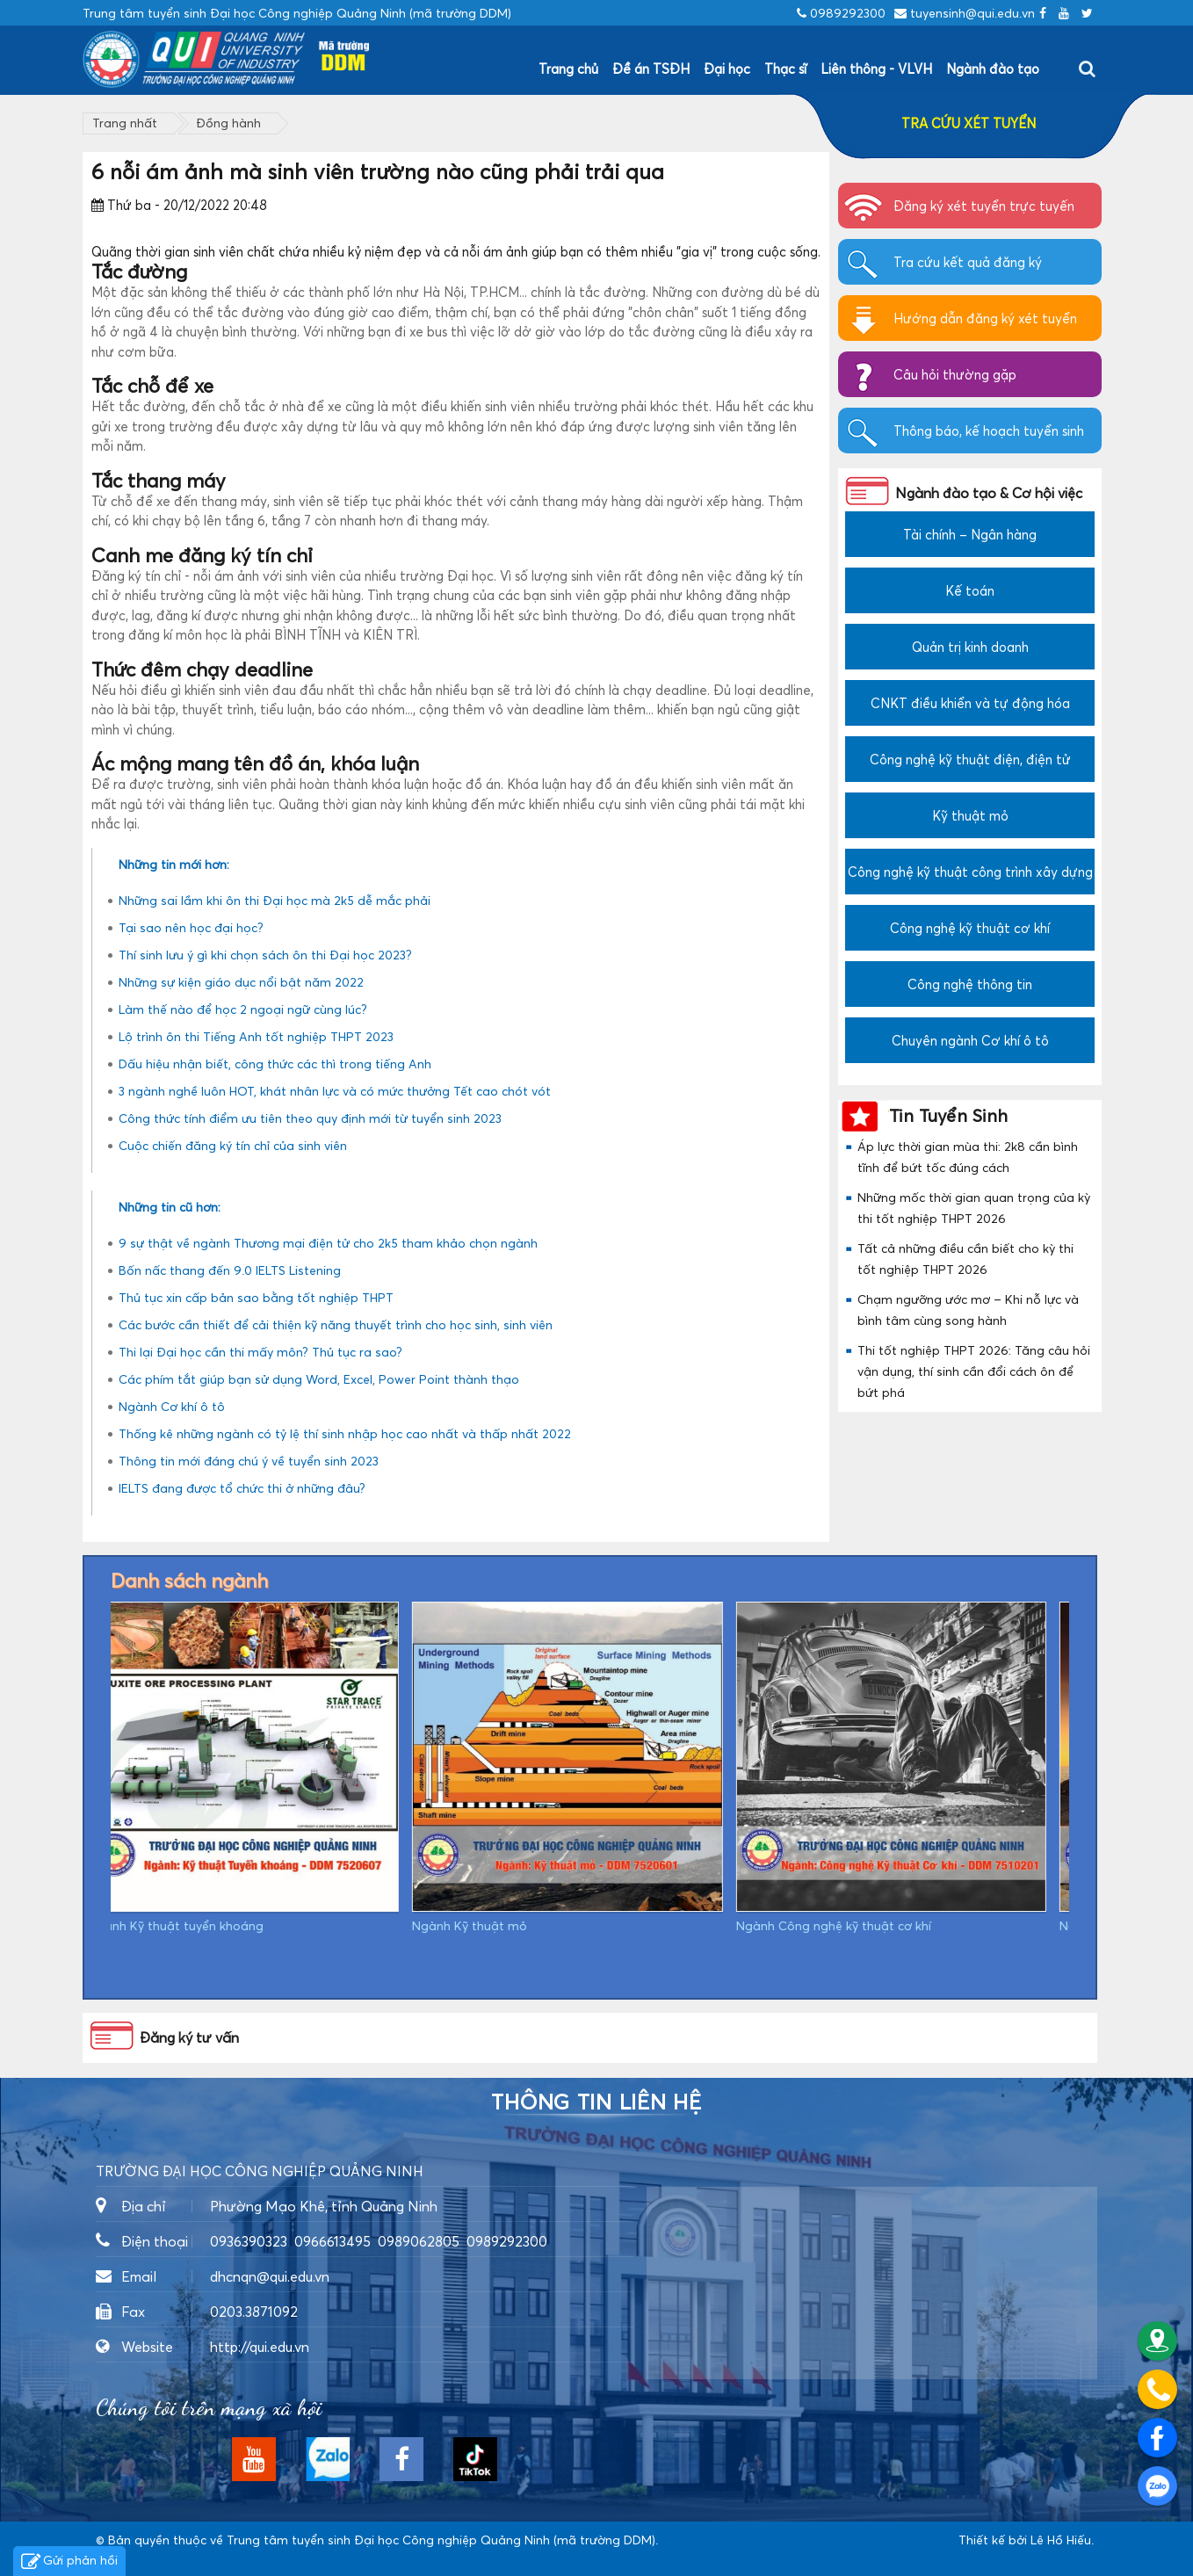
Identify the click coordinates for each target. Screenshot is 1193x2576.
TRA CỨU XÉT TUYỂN (968, 123)
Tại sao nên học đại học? (191, 927)
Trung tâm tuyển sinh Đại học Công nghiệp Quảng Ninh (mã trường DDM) (441, 2539)
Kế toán (969, 590)
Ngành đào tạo (992, 68)
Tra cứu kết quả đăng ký (967, 262)
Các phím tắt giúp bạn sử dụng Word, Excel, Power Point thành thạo (319, 1378)
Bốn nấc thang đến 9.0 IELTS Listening (230, 1270)
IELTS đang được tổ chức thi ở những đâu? (242, 1487)
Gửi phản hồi (69, 2562)
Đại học (727, 68)
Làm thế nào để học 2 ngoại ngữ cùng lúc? (243, 1009)
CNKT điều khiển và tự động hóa (970, 703)
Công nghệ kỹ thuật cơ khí (970, 928)
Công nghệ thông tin (969, 984)
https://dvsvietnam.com (165, 2558)
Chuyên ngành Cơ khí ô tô (970, 1040)
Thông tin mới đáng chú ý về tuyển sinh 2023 (249, 1460)
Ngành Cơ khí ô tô (172, 1406)
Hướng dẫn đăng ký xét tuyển (985, 318)
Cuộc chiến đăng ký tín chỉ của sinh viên (233, 1145)
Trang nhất (124, 122)
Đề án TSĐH (651, 68)
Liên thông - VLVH (876, 68)
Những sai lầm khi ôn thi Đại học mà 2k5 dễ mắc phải (274, 900)
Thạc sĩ (785, 68)
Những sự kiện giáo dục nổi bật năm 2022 (241, 981)
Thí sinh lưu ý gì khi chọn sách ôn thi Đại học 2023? (265, 954)
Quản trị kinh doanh (970, 647)
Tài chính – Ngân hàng (970, 534)
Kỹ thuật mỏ (970, 815)
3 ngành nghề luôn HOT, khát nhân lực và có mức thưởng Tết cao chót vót (335, 1090)
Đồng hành (228, 122)
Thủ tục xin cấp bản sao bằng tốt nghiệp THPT (256, 1297)
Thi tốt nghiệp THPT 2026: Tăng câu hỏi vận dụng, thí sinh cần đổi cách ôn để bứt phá (973, 1371)
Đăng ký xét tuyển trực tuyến (983, 205)
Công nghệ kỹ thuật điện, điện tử (970, 759)
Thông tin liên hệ (596, 2102)
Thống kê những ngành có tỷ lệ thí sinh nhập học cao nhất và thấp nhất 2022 (345, 1433)
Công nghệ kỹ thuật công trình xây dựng (970, 871)
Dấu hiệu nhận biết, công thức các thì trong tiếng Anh (275, 1063)
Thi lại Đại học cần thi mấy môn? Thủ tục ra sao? (260, 1351)
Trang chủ (568, 68)
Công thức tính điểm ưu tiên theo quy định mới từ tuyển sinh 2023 (310, 1118)
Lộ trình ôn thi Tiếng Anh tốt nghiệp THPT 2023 (256, 1036)
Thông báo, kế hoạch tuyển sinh (988, 430)
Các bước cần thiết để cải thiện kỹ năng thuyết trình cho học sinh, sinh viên (336, 1324)
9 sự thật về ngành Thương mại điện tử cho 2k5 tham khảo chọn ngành (328, 1242)
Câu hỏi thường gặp (954, 374)
